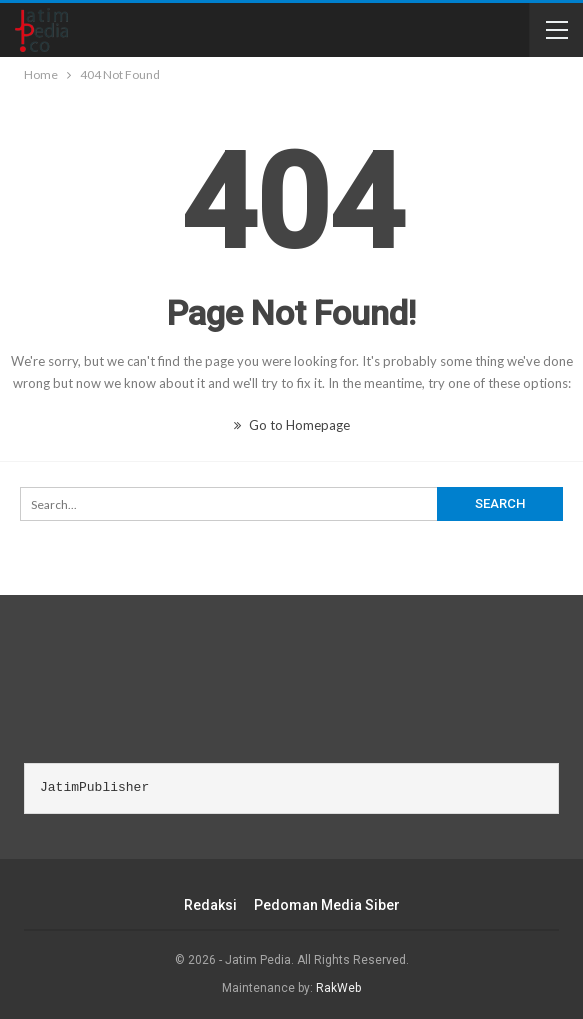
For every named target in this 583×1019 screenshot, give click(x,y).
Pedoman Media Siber (327, 905)
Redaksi (210, 905)
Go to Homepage (292, 425)
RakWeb (338, 988)
